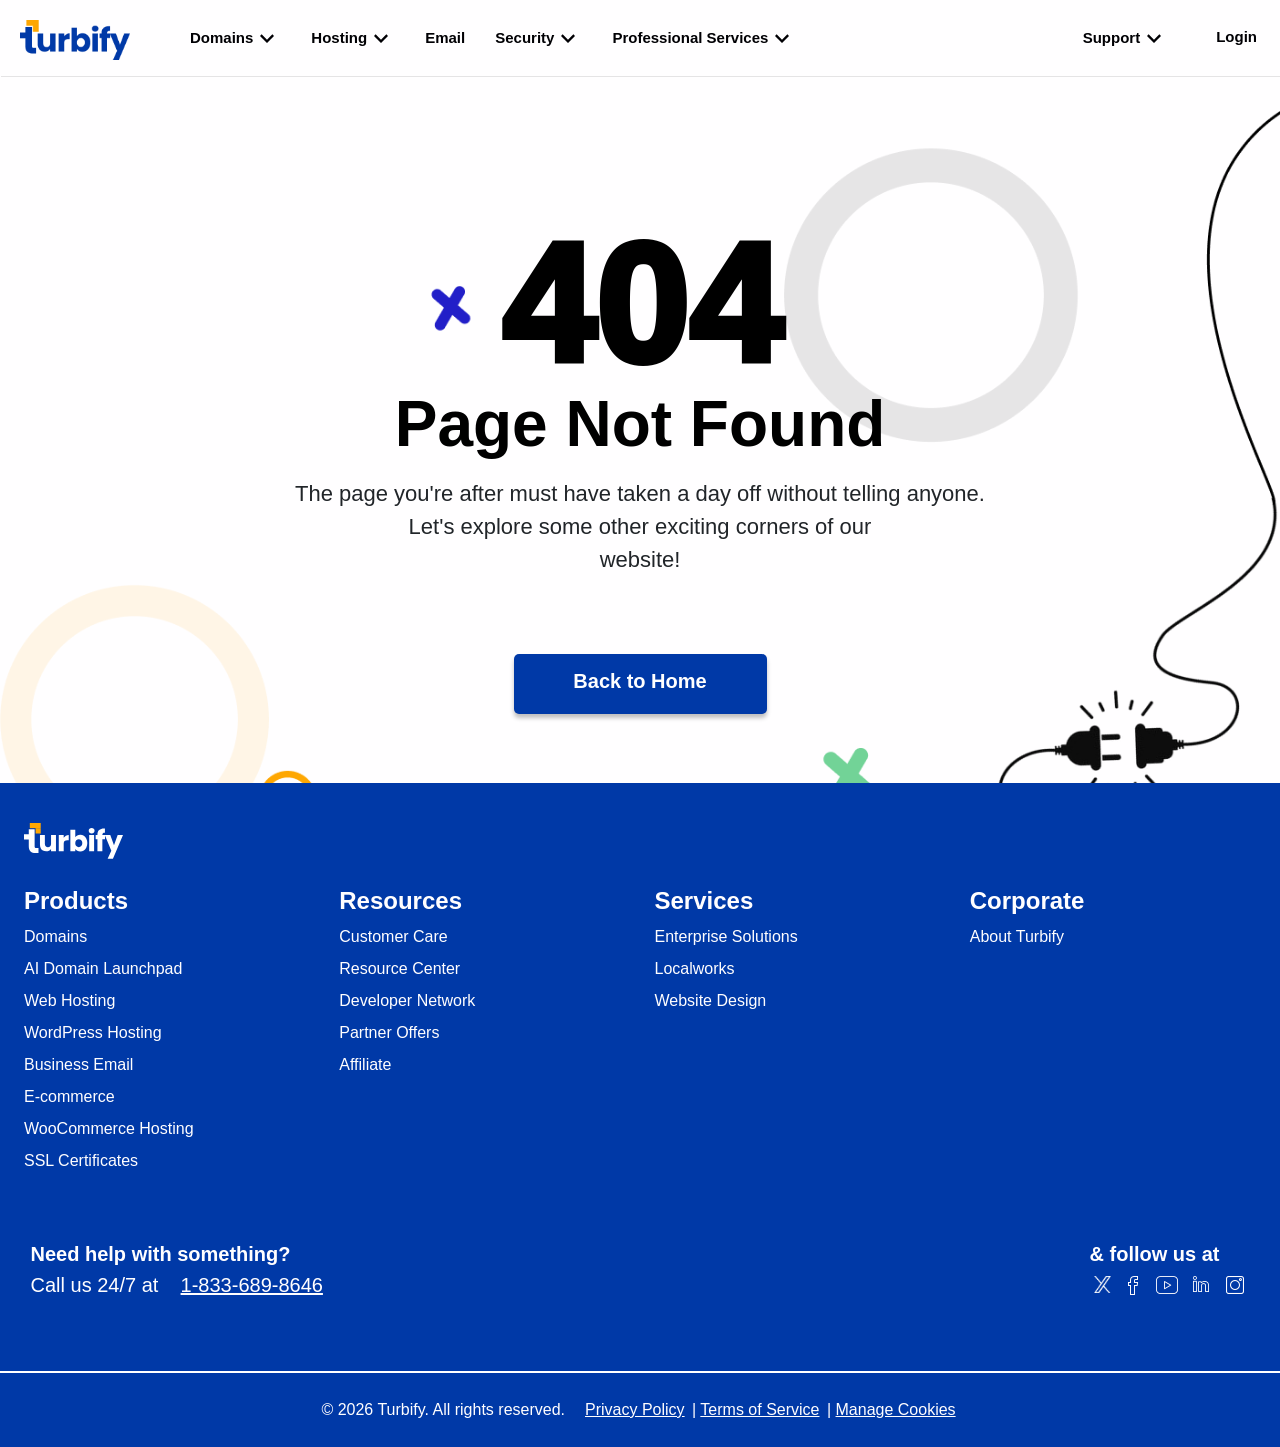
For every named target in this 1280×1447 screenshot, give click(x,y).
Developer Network (407, 1001)
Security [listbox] (538, 38)
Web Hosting (69, 1001)
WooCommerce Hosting (109, 1129)
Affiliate (365, 1065)
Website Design (711, 1001)
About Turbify (1017, 937)
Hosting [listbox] (353, 38)
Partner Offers (389, 1033)
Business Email (78, 1065)
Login (1236, 36)
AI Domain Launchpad (103, 969)
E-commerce (69, 1097)
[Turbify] (75, 40)
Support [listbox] (1126, 37)
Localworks (695, 969)
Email (445, 37)
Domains (55, 937)
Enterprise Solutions (726, 937)
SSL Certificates (81, 1161)
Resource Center (399, 969)
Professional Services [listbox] (704, 38)
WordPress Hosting (93, 1033)
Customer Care (393, 937)
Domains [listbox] (235, 38)
